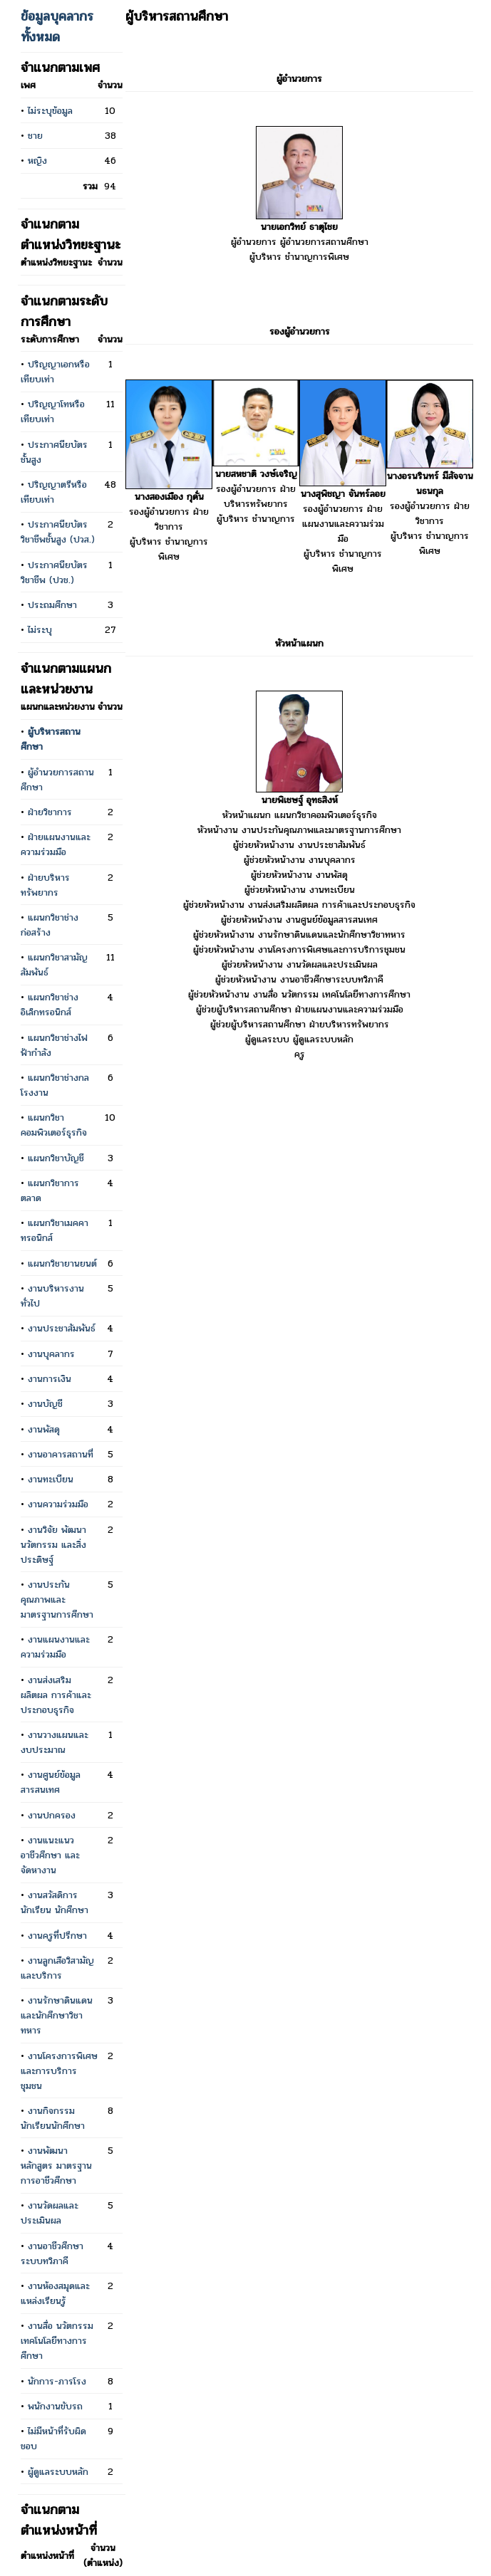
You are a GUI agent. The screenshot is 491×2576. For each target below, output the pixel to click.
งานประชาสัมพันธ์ (61, 1328)
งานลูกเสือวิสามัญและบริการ (57, 1968)
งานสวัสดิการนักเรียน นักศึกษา (54, 1902)
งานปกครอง (52, 1815)
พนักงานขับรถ (55, 2406)
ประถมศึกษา (52, 604)
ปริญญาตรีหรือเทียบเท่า (54, 492)
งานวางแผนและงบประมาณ (54, 1742)
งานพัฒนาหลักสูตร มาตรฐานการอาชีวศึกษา (56, 2165)
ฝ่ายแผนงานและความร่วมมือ (56, 844)
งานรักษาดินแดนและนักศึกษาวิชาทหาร (57, 2015)
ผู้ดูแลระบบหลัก (58, 2471)
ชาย (35, 135)
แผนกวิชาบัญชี (56, 1158)
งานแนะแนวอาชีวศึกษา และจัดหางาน (50, 1855)
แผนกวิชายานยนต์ (62, 1263)
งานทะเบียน (50, 1479)
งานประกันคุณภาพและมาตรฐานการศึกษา (57, 1599)
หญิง (37, 160)
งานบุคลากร (51, 1353)
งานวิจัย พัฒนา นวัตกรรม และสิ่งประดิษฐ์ (53, 1544)
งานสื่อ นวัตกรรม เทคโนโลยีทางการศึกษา (57, 2340)
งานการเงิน (49, 1378)
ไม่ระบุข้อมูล (50, 110)
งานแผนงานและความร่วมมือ (55, 1647)
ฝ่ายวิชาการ (50, 812)
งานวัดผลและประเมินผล (49, 2213)
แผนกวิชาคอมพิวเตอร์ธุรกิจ (54, 1125)
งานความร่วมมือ (58, 1504)
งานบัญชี (45, 1403)
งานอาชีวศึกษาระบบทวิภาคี (52, 2253)
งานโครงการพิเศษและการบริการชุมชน (59, 2070)
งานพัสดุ (44, 1429)
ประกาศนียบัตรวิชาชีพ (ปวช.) (54, 572)
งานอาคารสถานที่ (60, 1454)
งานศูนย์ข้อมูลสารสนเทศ (51, 1782)
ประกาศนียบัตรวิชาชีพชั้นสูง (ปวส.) (58, 532)
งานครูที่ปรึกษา (57, 1935)
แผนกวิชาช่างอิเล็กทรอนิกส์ (49, 1005)
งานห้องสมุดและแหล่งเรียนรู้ (55, 2293)
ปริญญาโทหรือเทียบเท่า (53, 411)
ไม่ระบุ (40, 629)
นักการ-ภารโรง (57, 2381)
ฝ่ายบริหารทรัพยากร (45, 885)
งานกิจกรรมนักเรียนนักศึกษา (53, 2118)
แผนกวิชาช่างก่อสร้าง (49, 925)
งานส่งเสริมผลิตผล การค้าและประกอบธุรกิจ (56, 1694)
